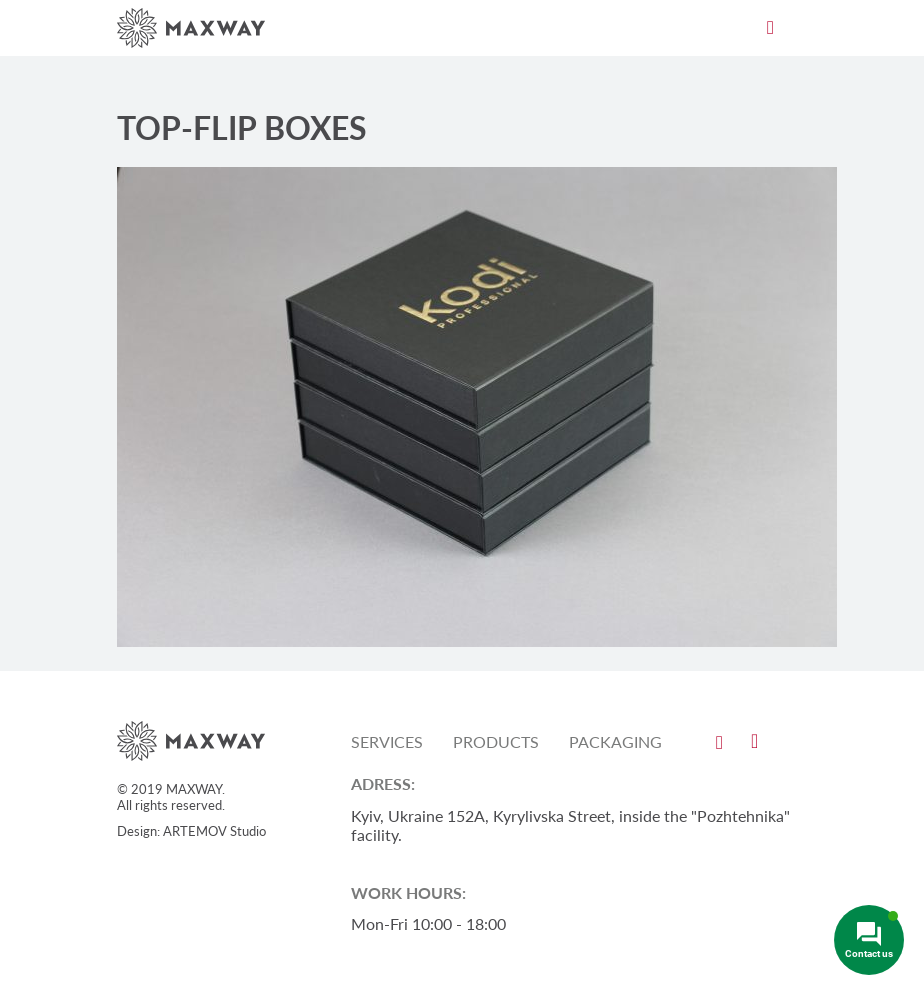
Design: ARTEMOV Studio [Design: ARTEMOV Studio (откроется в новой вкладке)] (191, 831)
